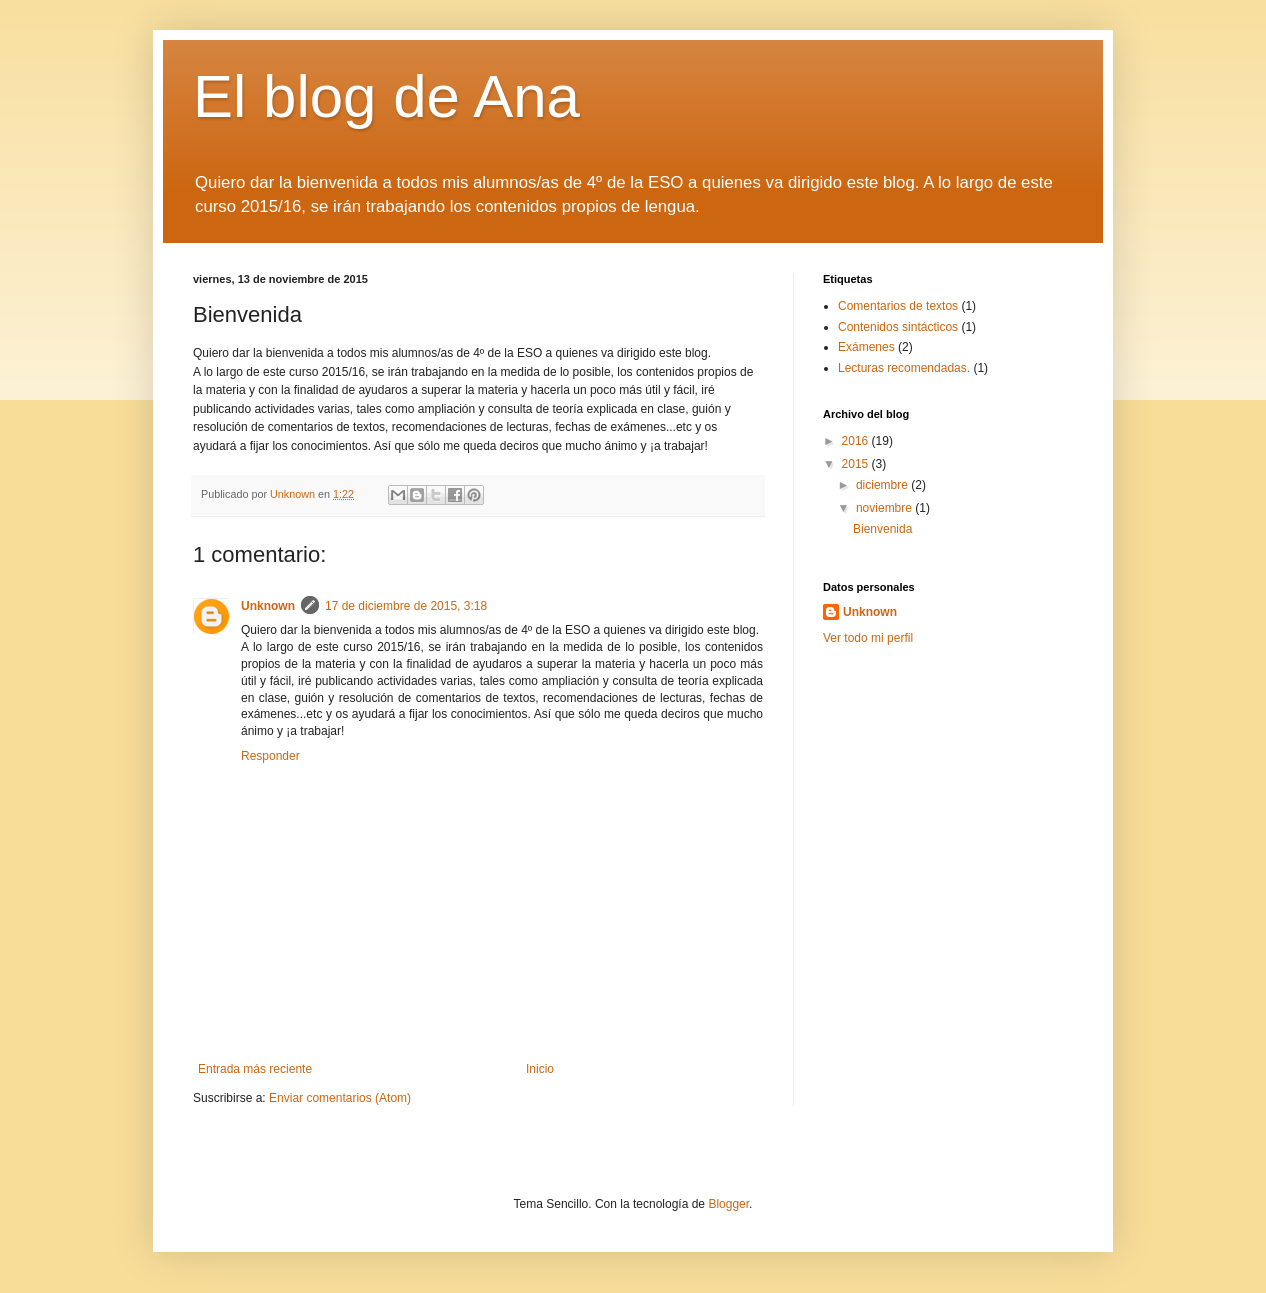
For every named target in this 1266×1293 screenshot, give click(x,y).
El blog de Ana (386, 96)
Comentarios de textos (898, 306)
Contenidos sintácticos (898, 327)
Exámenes (866, 347)
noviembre (885, 508)
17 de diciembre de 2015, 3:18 (406, 606)
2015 (857, 464)
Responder (270, 756)
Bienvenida (882, 529)
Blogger (728, 1204)
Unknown (268, 606)
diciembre (883, 485)
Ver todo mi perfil (868, 638)
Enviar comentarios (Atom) (340, 1098)
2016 (857, 441)
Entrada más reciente (255, 1069)
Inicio (540, 1069)
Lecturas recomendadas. (904, 368)
